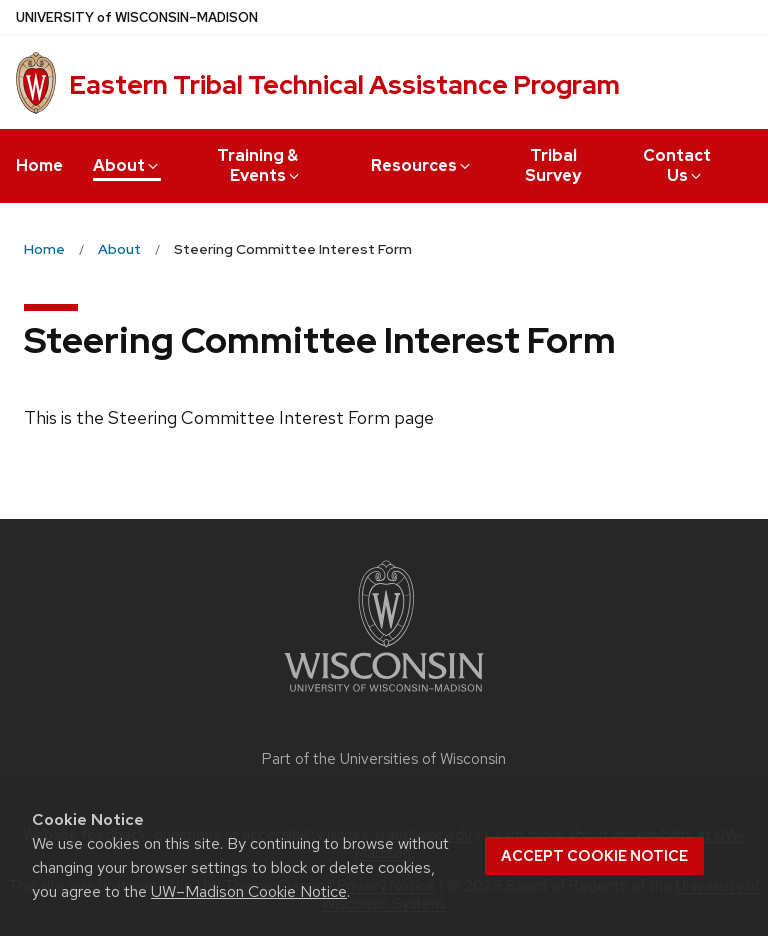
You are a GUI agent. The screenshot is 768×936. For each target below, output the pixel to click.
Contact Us (677, 165)
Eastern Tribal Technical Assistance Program (344, 85)
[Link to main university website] (384, 695)
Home (39, 165)
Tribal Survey (553, 165)
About (127, 165)
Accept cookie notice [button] (594, 856)
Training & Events (259, 165)
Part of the (384, 759)
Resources (422, 165)
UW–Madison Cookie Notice (249, 891)
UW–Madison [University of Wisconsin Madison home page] (137, 17)
